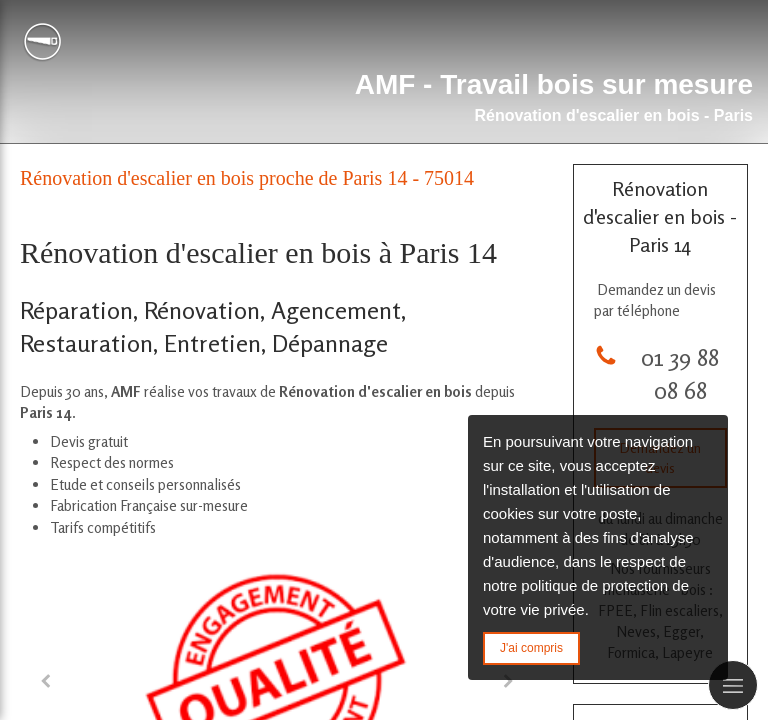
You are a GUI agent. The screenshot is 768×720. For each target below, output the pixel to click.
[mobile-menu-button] (733, 685)
